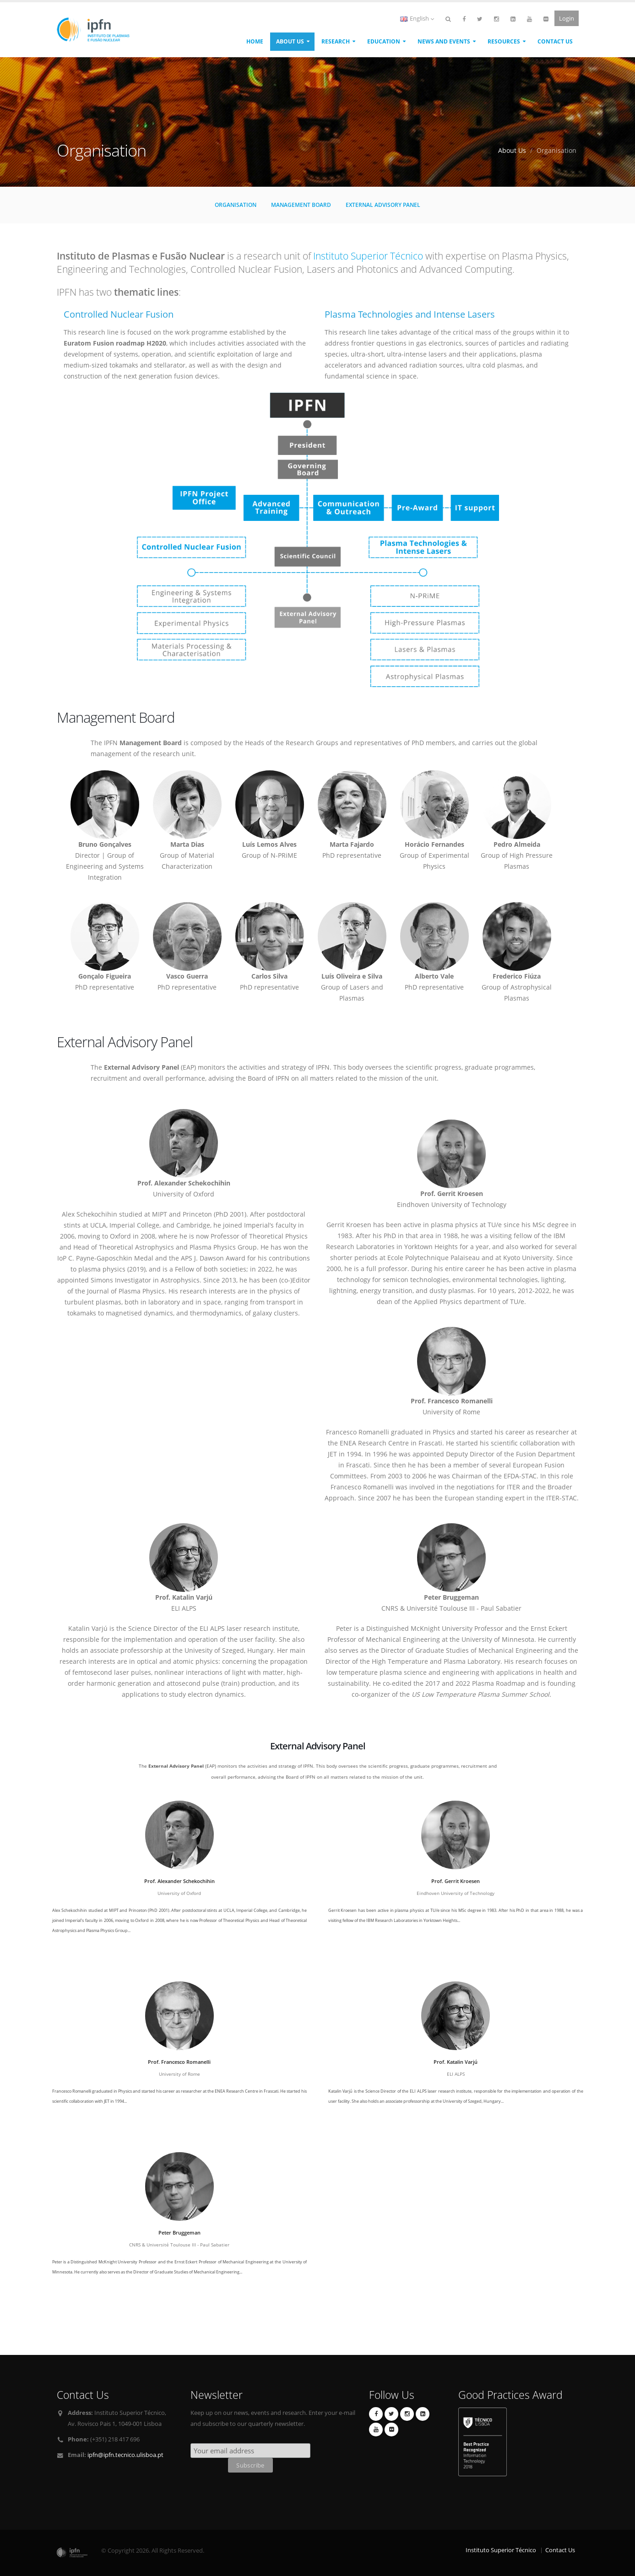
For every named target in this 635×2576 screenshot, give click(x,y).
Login (566, 18)
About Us (290, 41)
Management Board (301, 205)
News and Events (444, 41)
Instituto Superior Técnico (368, 255)
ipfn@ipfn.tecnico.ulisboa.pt (125, 2455)
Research (335, 41)
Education (383, 41)
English (417, 18)
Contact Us (555, 41)
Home (254, 41)
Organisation (235, 205)
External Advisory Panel (383, 205)
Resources (504, 41)
